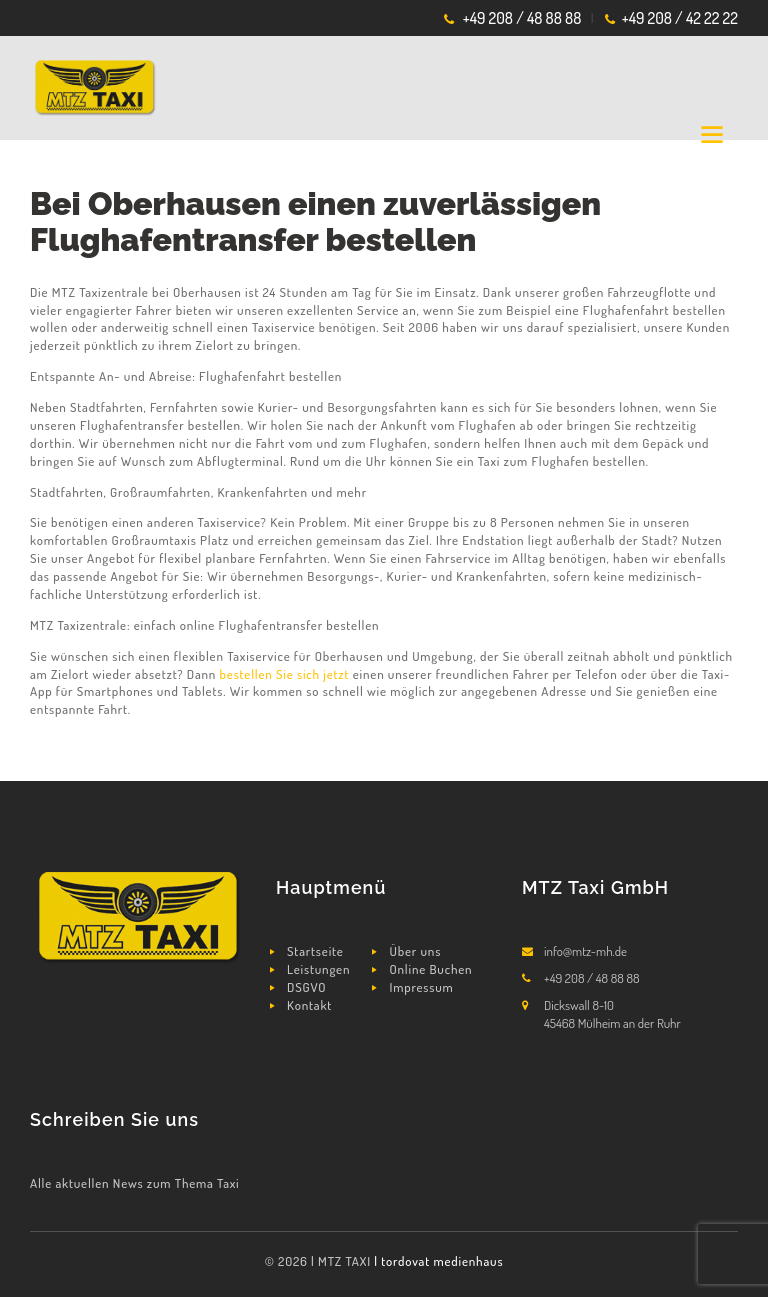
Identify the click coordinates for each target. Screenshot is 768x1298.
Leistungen (318, 969)
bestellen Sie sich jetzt (285, 674)
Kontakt (309, 1005)
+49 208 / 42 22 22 (680, 18)
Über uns (416, 951)
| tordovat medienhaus (438, 1261)
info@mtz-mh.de (585, 951)
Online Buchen (431, 969)
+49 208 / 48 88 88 (522, 18)
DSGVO (306, 987)
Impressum (422, 987)
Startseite (315, 951)
